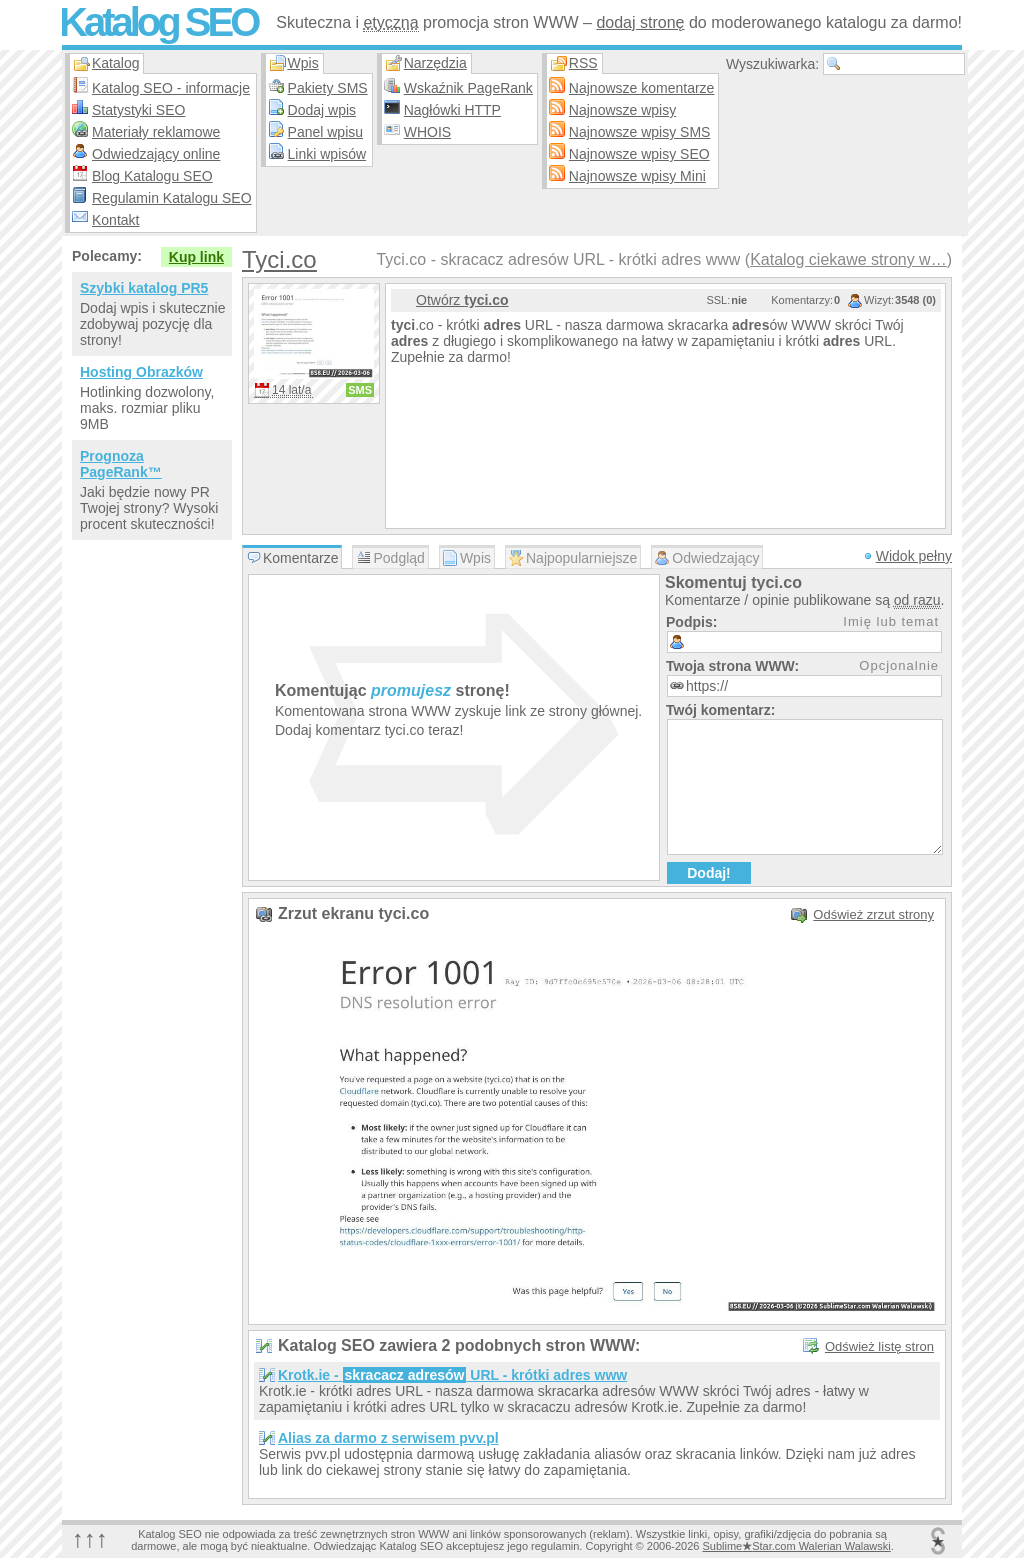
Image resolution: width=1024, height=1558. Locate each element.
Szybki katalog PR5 (144, 288)
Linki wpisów (327, 154)
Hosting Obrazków (141, 372)
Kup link (196, 257)
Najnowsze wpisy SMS (640, 132)
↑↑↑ (90, 1538)
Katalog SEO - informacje (171, 88)
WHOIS (427, 132)
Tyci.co (279, 259)
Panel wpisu (326, 132)
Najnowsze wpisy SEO (639, 154)
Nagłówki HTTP (452, 110)
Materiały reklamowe (156, 132)
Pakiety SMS (328, 88)
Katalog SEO (158, 22)
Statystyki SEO (138, 110)
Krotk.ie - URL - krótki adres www (452, 1375)
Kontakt (115, 220)
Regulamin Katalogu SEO (172, 198)
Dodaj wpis (322, 110)
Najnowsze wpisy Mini (637, 176)
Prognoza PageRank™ (121, 464)
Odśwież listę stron (879, 1346)
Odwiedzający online (156, 154)
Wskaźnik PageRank (468, 88)
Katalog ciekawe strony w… (848, 259)
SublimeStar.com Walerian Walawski (796, 1546)
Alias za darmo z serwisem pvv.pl (388, 1438)
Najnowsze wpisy (622, 110)
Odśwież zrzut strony (873, 914)
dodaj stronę (640, 22)
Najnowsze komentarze (642, 88)
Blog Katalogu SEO (152, 176)
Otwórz (462, 300)
